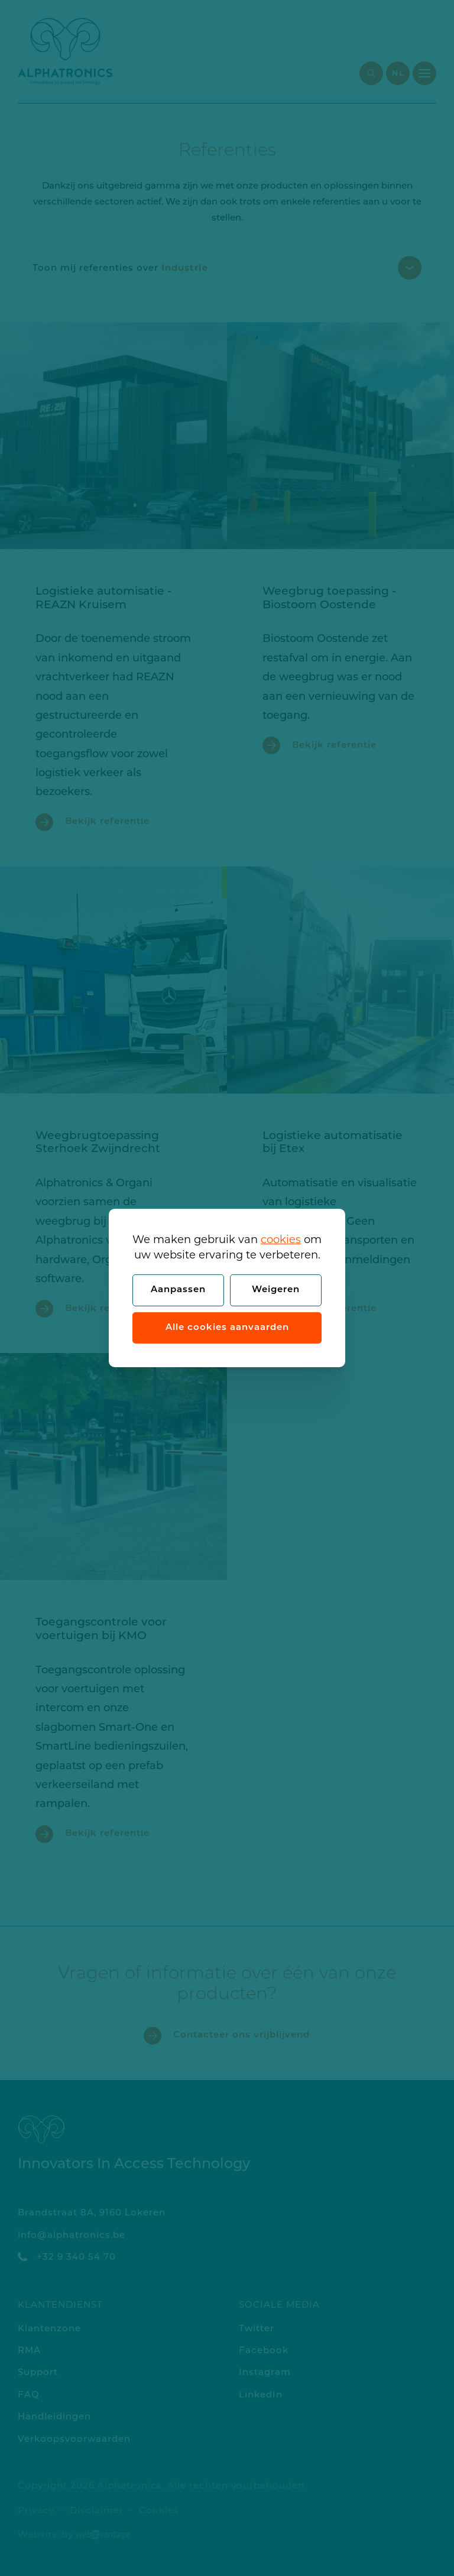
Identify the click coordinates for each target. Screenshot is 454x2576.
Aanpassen (178, 1290)
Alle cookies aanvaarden (227, 1327)
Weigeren (276, 1290)
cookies (281, 1239)
